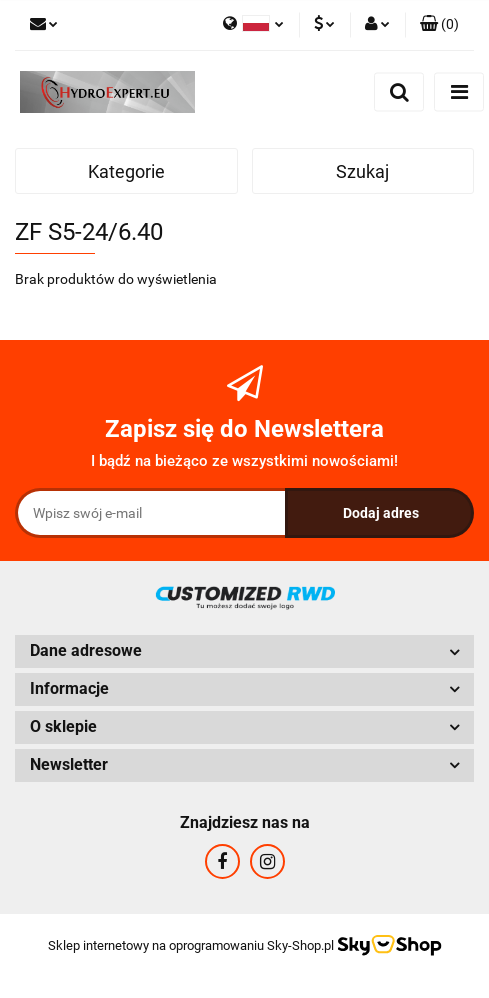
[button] (439, 25)
